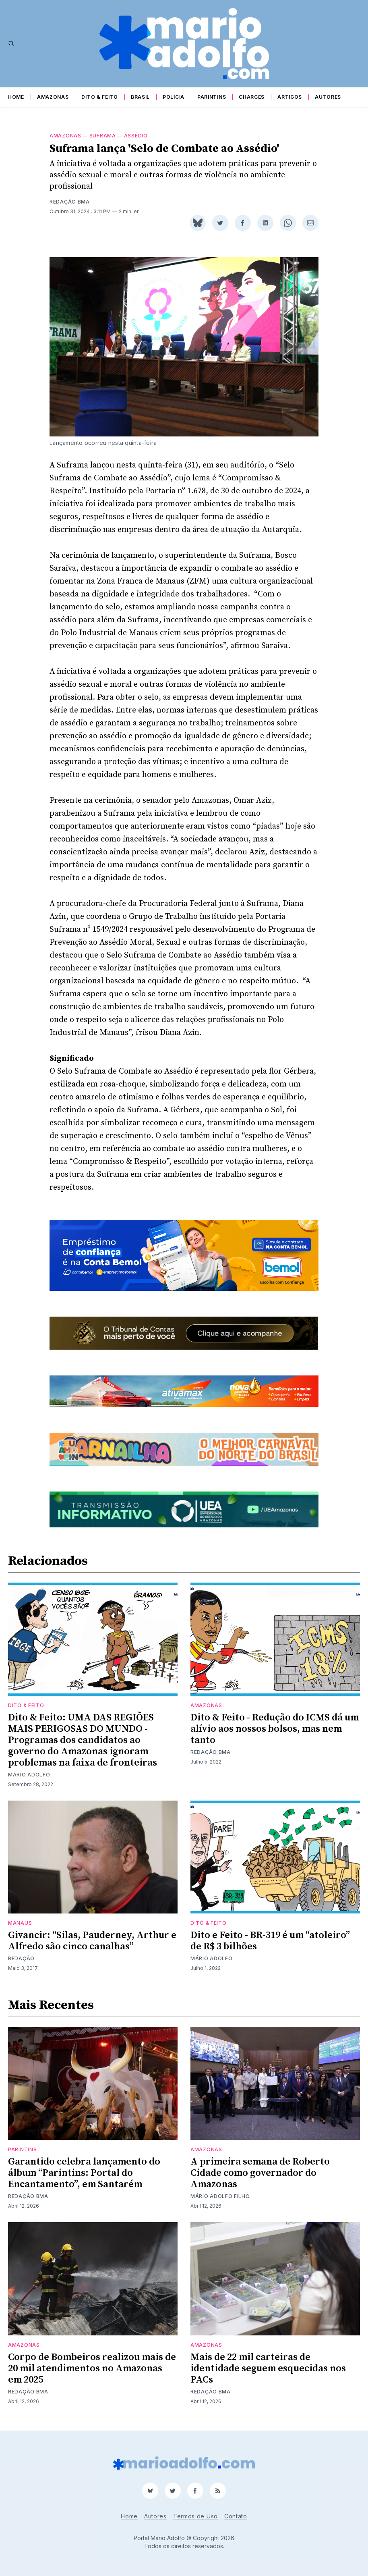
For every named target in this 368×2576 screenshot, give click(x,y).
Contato (235, 2516)
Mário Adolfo (29, 1775)
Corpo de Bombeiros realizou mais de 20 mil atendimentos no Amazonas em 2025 (92, 2368)
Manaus (20, 1923)
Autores (328, 97)
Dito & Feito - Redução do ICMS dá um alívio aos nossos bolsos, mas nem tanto (274, 1729)
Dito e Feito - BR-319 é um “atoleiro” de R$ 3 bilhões (270, 1941)
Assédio (136, 136)
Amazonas (53, 97)
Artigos (289, 97)
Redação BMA (70, 202)
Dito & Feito (99, 97)
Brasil (140, 97)
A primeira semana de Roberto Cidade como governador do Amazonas (260, 2173)
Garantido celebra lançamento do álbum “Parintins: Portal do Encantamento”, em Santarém (84, 2173)
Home (16, 97)
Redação (21, 1958)
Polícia (173, 97)
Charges (252, 97)
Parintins (211, 97)
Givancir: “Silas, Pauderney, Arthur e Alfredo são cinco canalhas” (92, 1941)
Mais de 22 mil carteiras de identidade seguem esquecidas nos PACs (268, 2368)
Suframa (102, 136)
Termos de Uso (195, 2516)
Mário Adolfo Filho (220, 2196)
